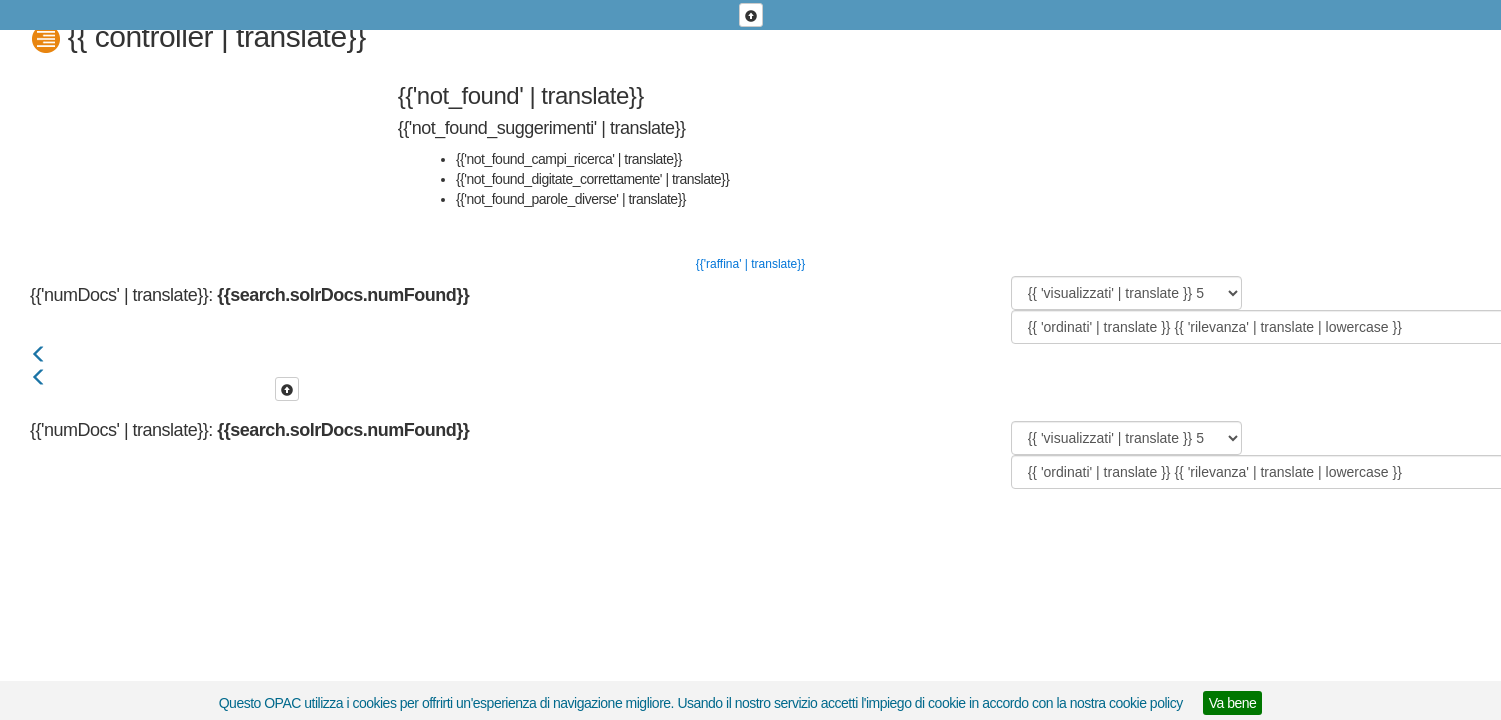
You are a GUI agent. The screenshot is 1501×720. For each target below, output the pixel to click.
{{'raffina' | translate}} (751, 264)
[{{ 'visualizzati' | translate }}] (1126, 293)
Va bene (1233, 703)
